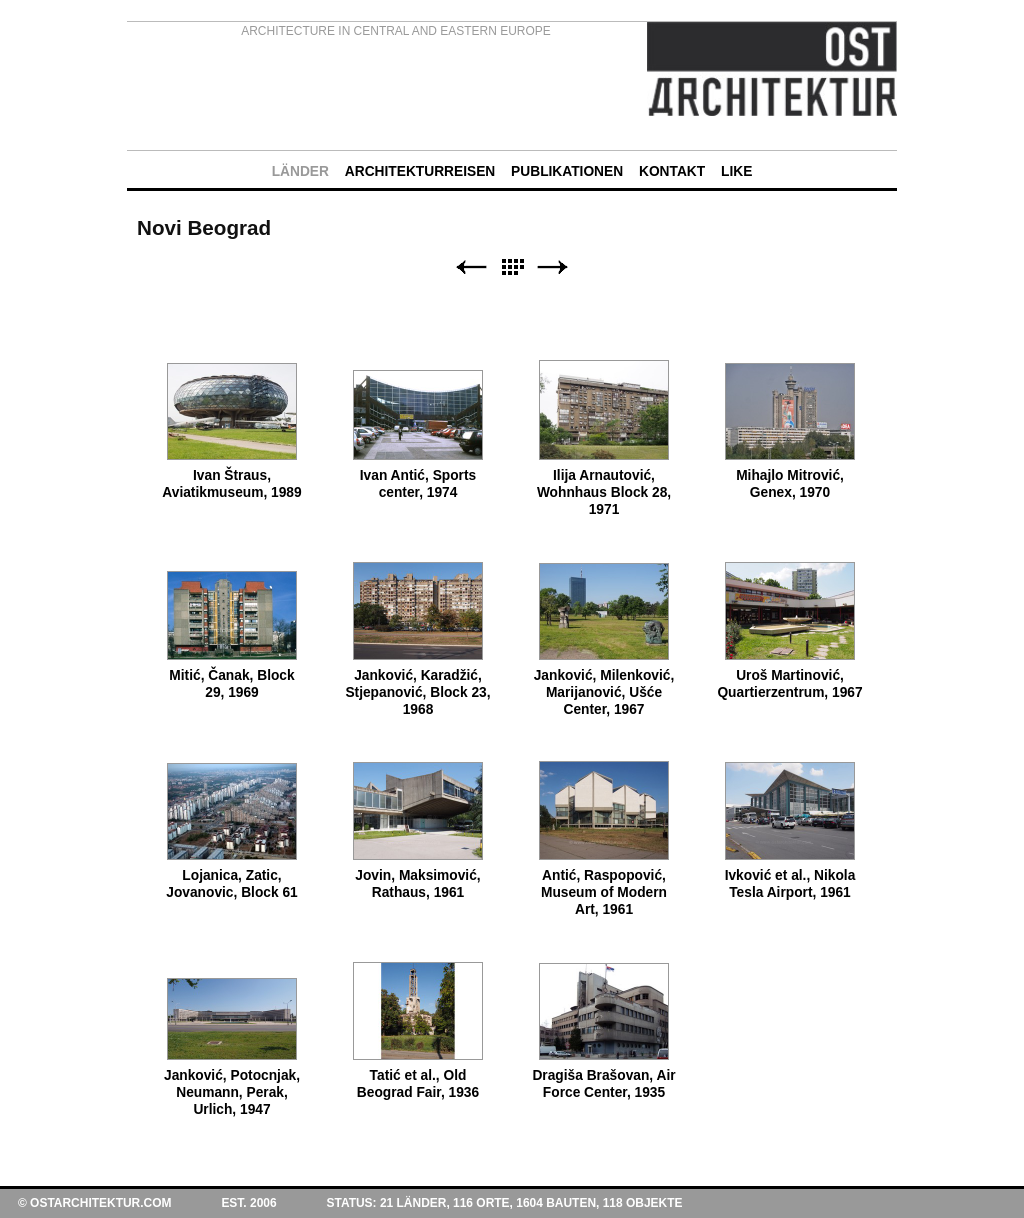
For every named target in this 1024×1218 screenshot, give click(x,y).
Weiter (553, 267)
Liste (512, 267)
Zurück (471, 267)
